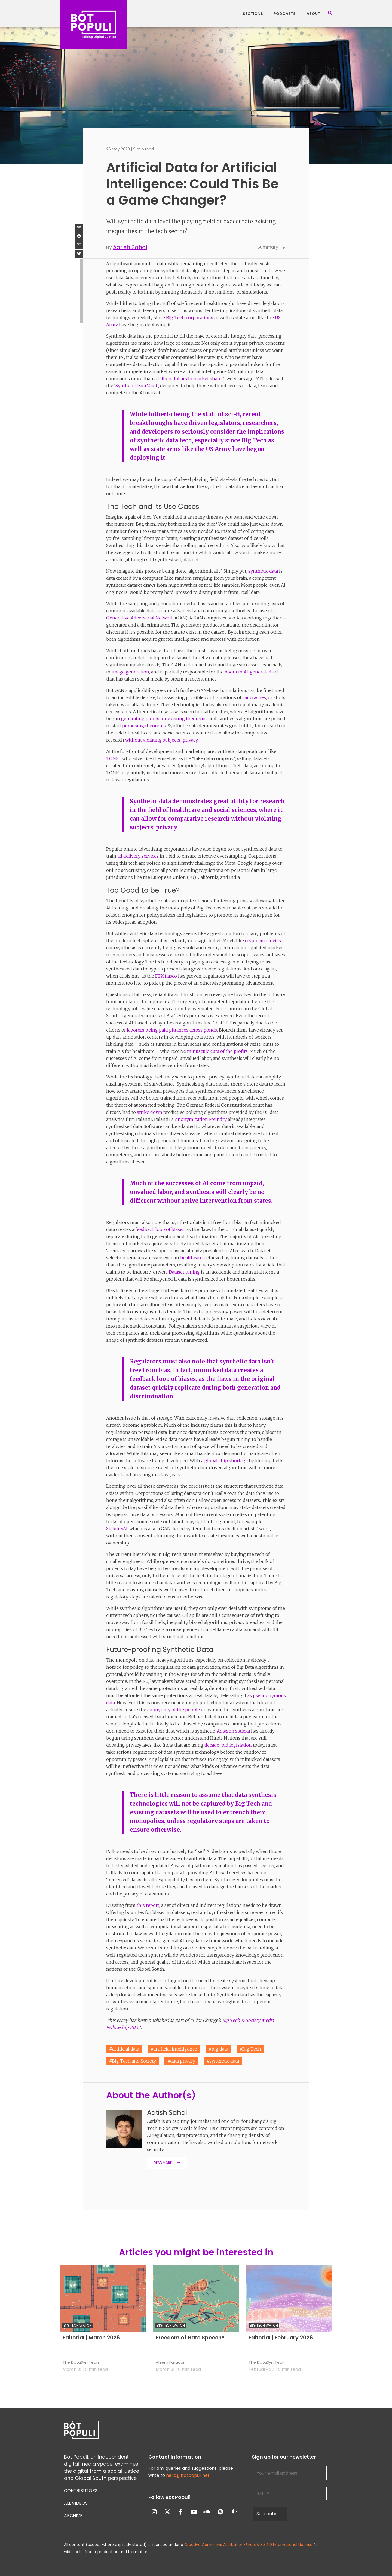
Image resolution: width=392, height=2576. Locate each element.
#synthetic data (223, 2061)
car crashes (254, 697)
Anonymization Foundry (201, 1119)
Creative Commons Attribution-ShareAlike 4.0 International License (248, 2544)
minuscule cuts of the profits (217, 1051)
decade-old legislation (228, 1745)
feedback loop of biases (160, 1229)
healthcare (191, 1257)
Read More (163, 2162)
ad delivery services (138, 856)
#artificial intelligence (174, 2049)
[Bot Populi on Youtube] (194, 2512)
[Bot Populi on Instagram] (154, 2512)
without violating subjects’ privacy (161, 740)
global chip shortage (226, 1460)
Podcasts (285, 13)
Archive (73, 2515)
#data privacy (181, 2061)
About (313, 13)
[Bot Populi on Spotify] (220, 2512)
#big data (218, 2049)
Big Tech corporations (189, 317)
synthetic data (263, 571)
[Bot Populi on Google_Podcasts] (234, 2512)
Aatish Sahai (130, 247)
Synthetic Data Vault (136, 385)
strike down (149, 1112)
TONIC (113, 758)
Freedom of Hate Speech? (190, 2337)
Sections (253, 13)
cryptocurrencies (263, 940)
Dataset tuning (184, 1272)
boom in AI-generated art (251, 672)
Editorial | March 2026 (91, 2337)
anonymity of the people (173, 1709)
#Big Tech (250, 2049)
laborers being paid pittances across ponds (172, 1030)
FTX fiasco (166, 976)
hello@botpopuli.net (188, 2475)
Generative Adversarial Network (140, 618)
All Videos (76, 2503)
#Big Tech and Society (132, 2061)
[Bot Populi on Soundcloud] (207, 2512)
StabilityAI (116, 1528)
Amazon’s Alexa (233, 1731)
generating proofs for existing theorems (164, 718)
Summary (272, 247)
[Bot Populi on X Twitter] (167, 2512)
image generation (130, 672)
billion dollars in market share (190, 378)
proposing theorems (144, 725)
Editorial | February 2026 (281, 2337)
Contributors (80, 2490)
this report (148, 1905)
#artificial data (124, 2049)
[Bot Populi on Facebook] (180, 2512)
